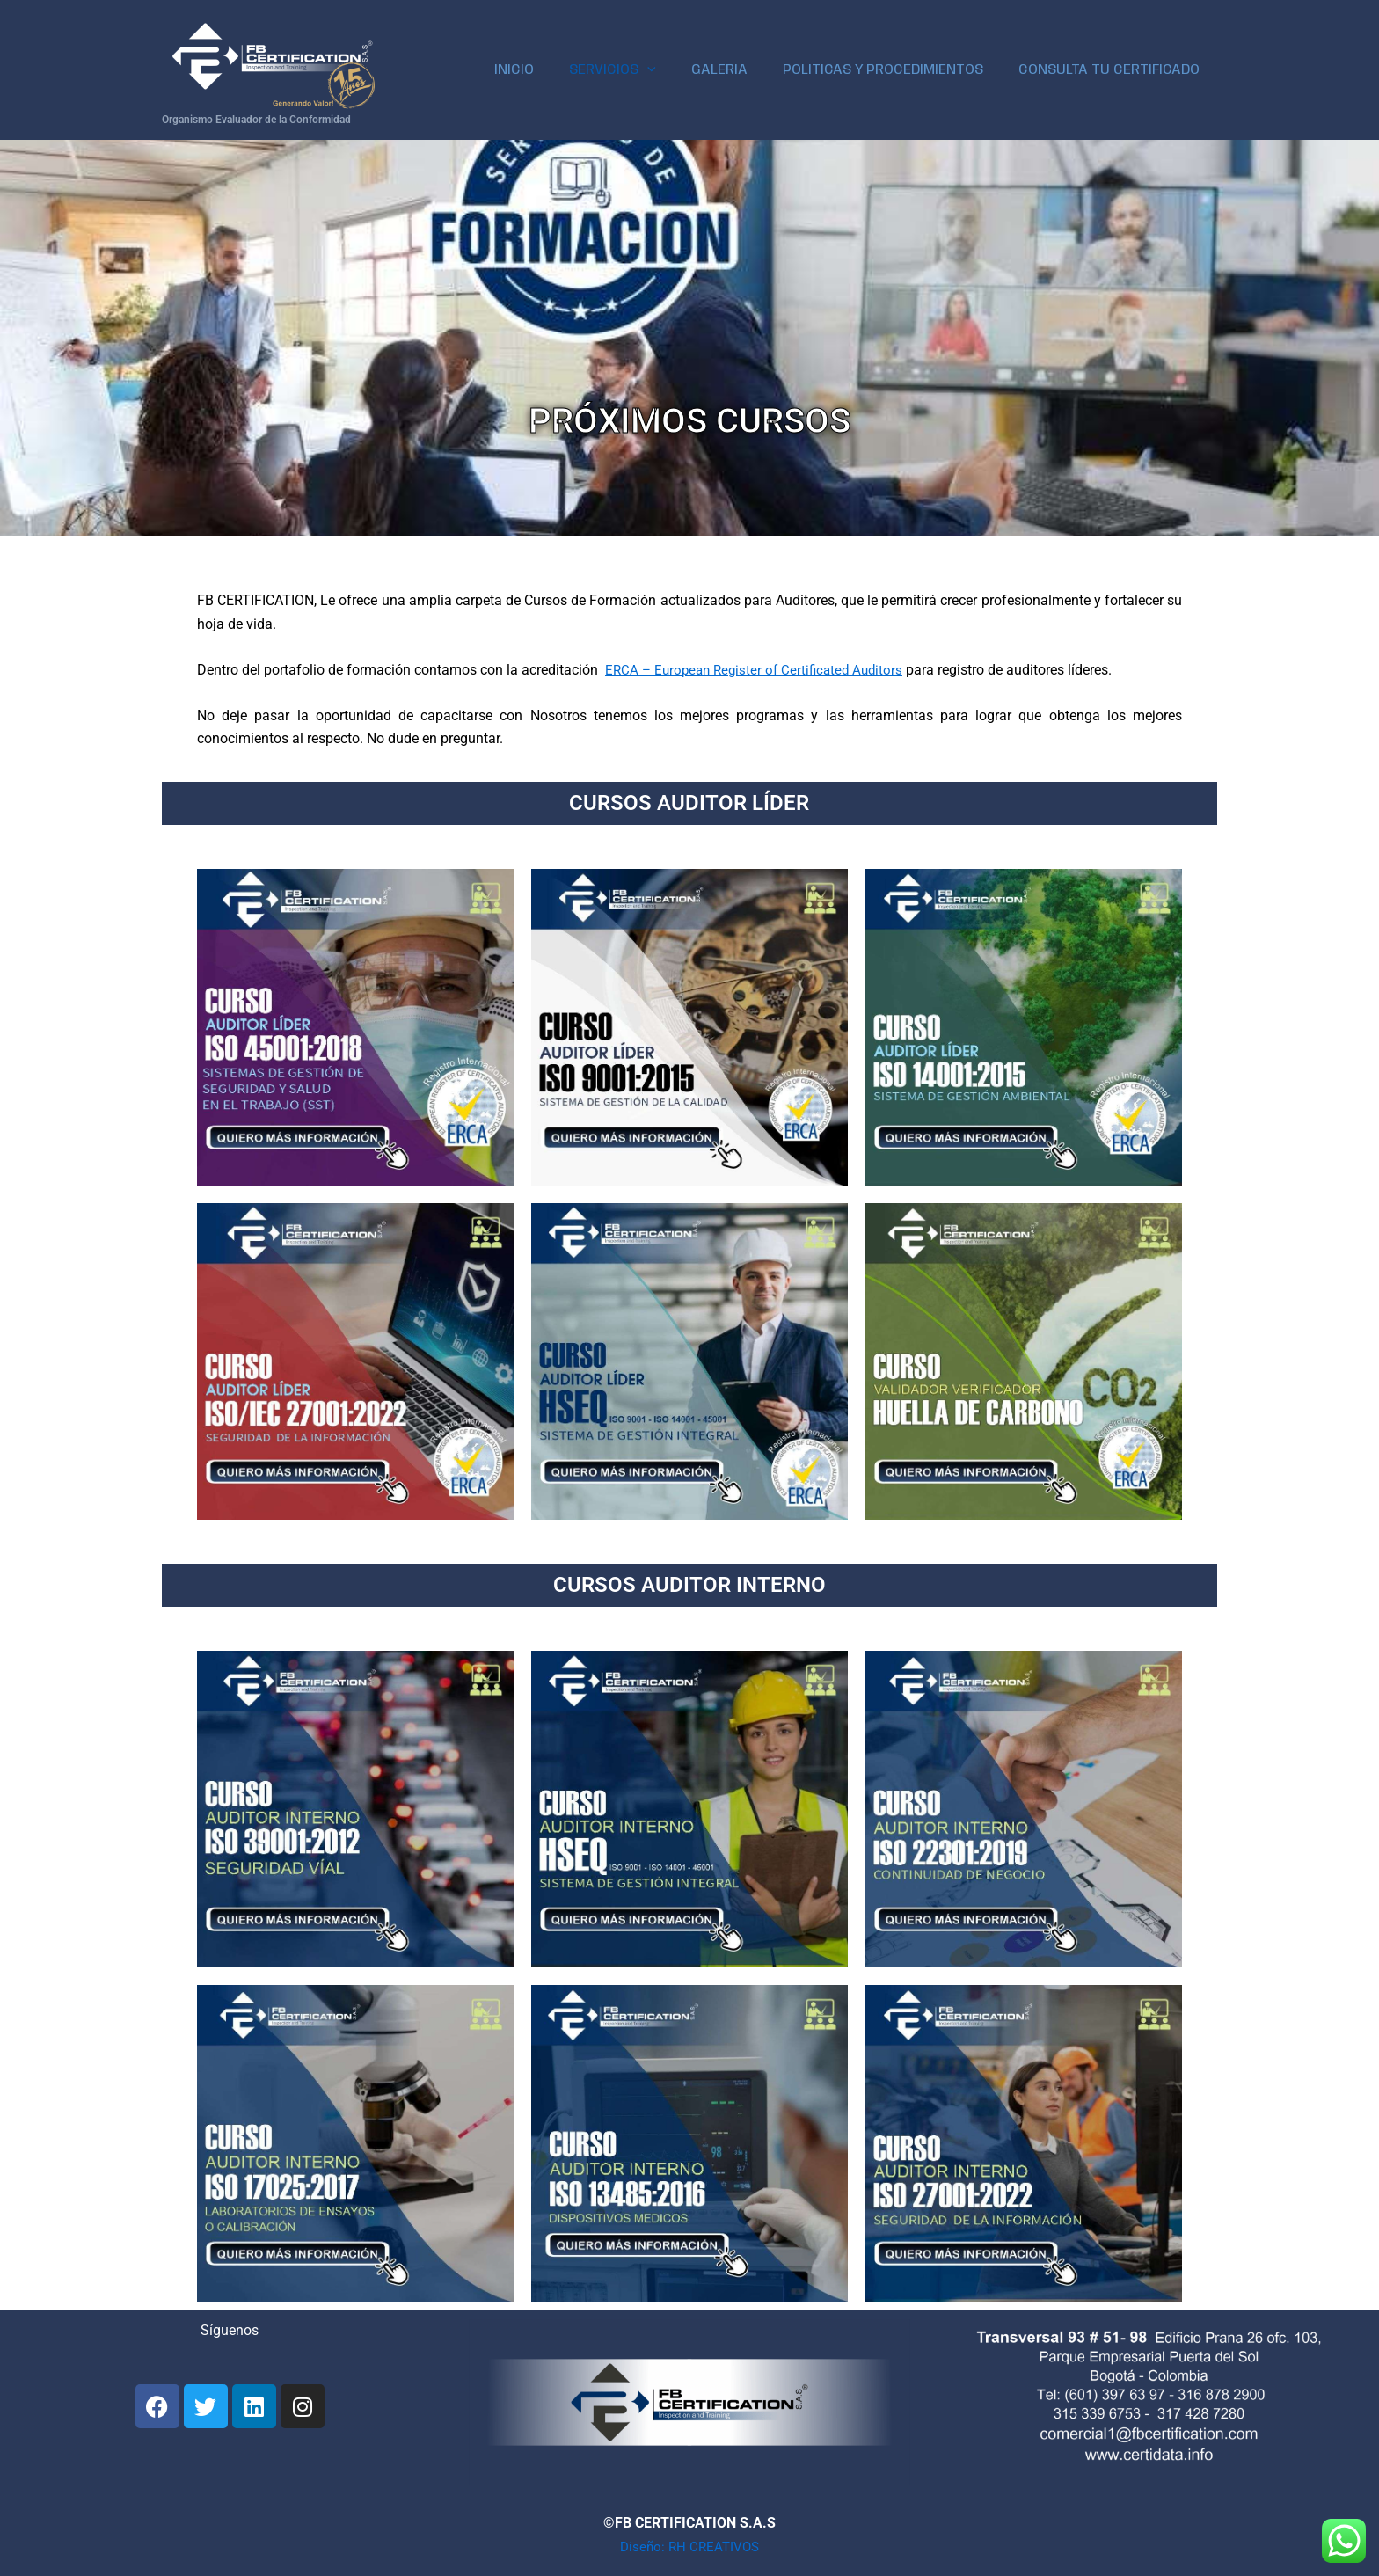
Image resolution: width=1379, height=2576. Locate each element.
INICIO (545, 70)
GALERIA (737, 70)
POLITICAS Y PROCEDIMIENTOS (893, 70)
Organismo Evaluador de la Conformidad (256, 119)
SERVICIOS (637, 70)
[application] (672, 70)
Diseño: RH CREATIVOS (689, 2546)
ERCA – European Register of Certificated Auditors (760, 669)
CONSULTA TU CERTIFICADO (1112, 70)
